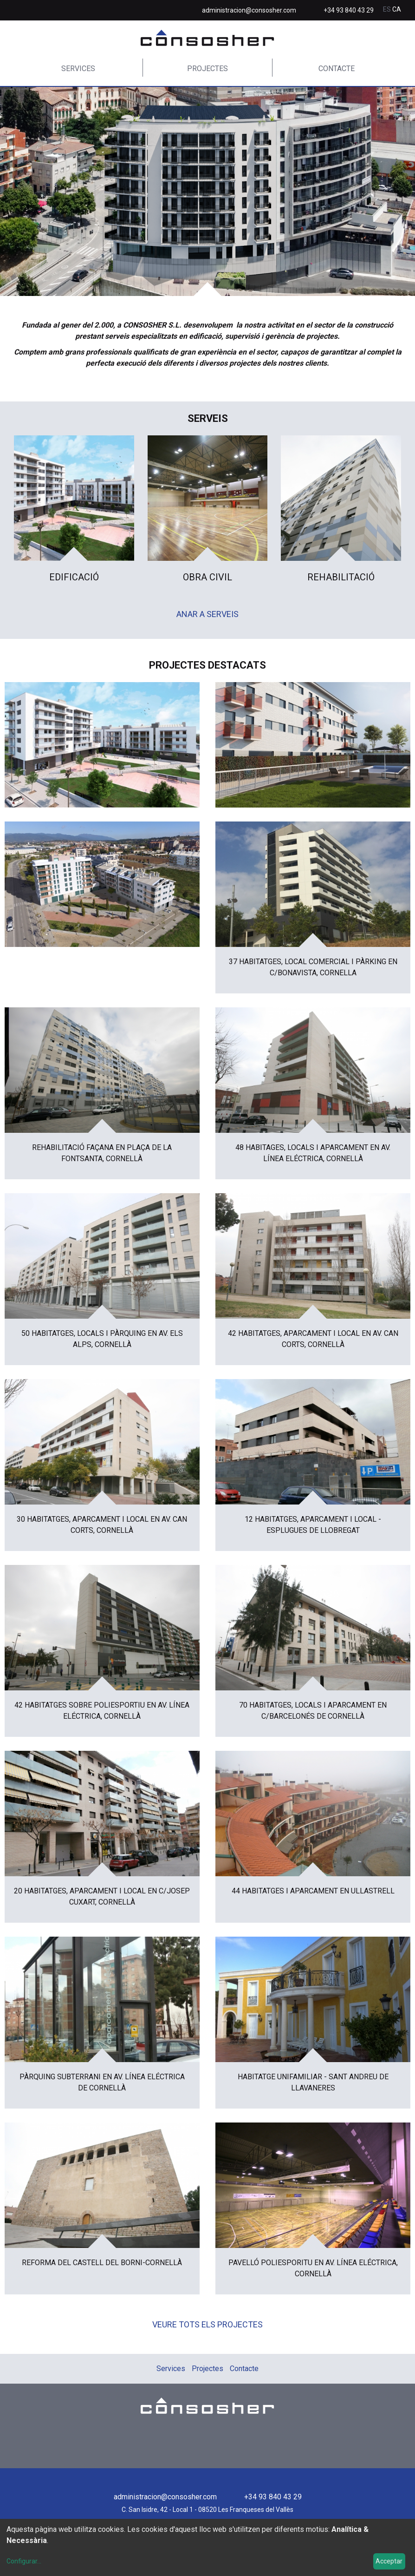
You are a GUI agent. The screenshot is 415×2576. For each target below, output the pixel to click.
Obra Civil (207, 577)
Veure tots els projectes (207, 2324)
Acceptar (389, 2561)
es (387, 9)
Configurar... (23, 2561)
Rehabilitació (341, 577)
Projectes (207, 68)
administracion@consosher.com (249, 10)
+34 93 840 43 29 (349, 10)
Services (78, 68)
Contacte (336, 68)
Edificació (74, 577)
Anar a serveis (207, 614)
